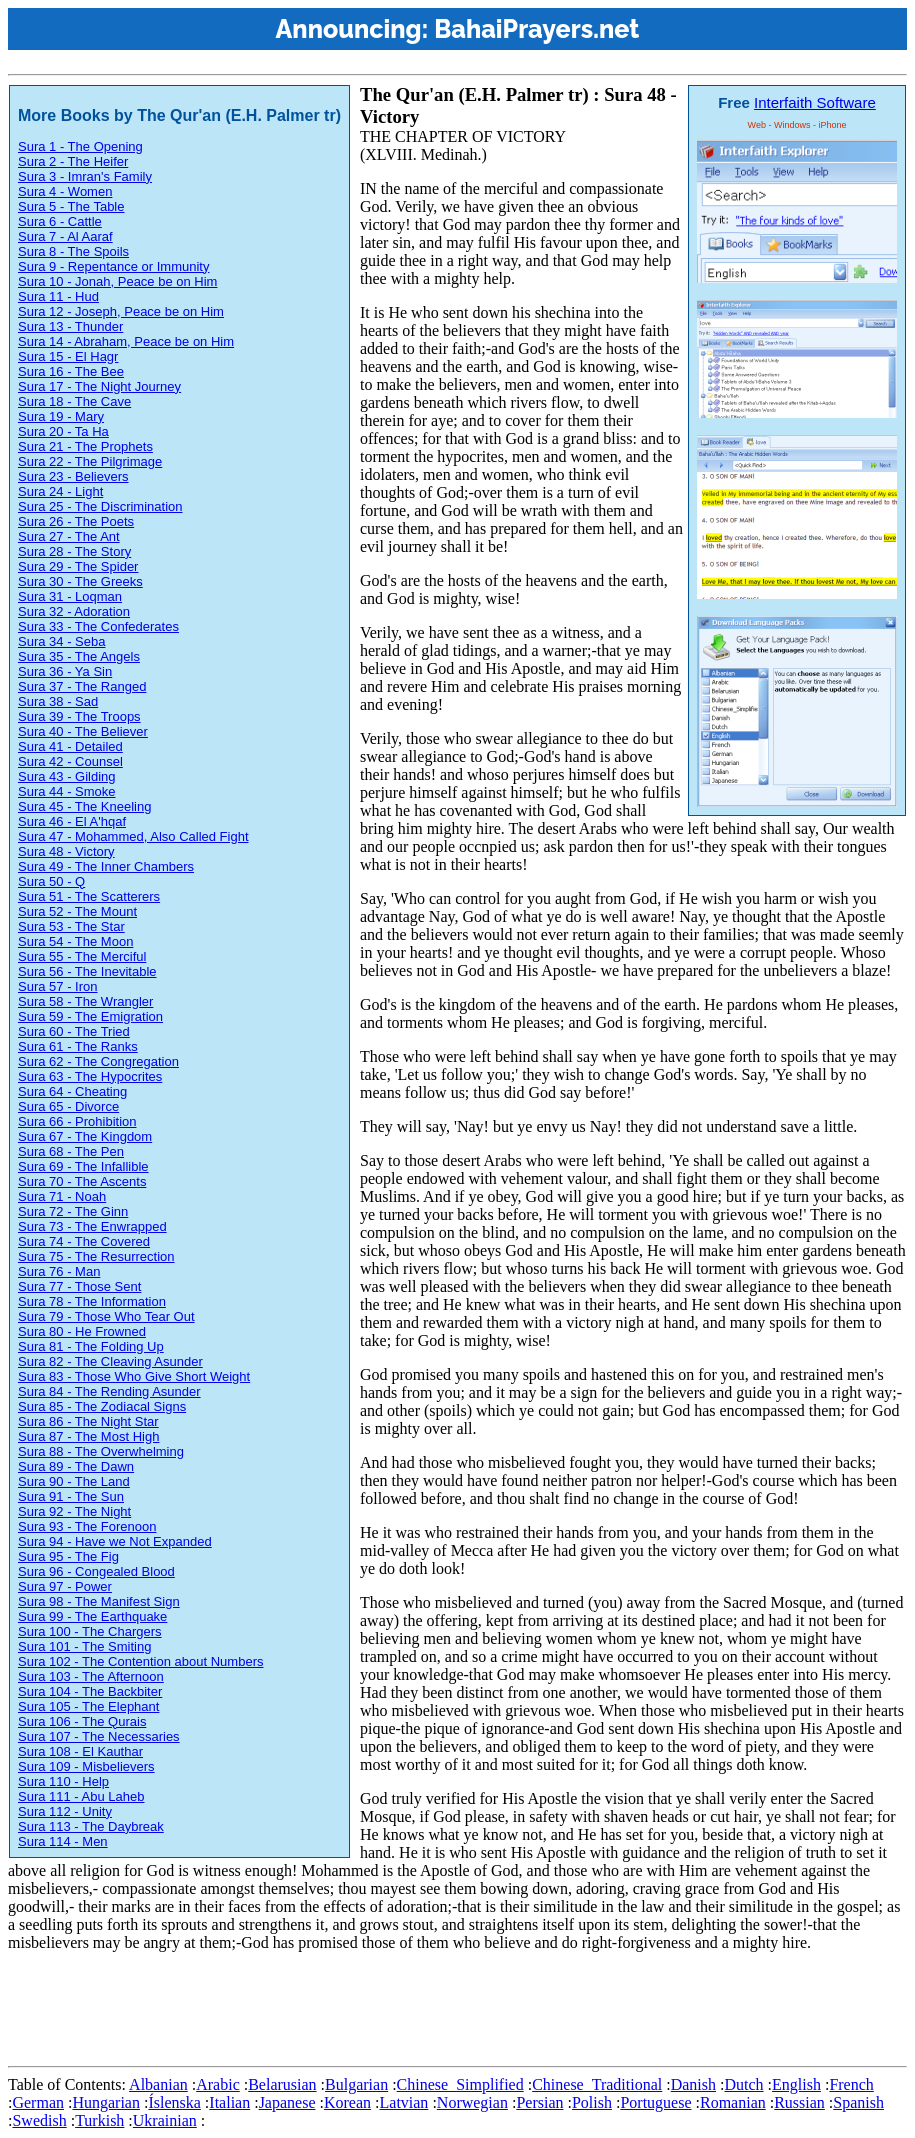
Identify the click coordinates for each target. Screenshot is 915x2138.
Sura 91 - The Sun (71, 1496)
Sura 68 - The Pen (71, 1151)
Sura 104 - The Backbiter (90, 1691)
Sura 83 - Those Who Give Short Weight (134, 1376)
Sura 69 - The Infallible (83, 1166)
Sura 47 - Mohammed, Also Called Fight (133, 836)
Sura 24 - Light (60, 491)
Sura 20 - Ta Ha (63, 431)
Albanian (158, 2084)
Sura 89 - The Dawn (76, 1466)
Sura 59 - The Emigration (90, 1016)
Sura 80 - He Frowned (82, 1331)
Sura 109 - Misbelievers (86, 1766)
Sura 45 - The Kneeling (84, 806)
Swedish (39, 2120)
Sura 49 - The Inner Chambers (106, 866)
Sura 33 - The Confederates (98, 626)
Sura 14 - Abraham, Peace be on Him (126, 341)
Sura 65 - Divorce (68, 1106)
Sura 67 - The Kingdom (85, 1136)
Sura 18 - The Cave (74, 401)
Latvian (404, 2102)
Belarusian (282, 2084)
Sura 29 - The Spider (78, 566)
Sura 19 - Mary (61, 416)
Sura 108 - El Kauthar (80, 1751)
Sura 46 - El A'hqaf (72, 821)
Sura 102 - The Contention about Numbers (140, 1661)
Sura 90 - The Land (74, 1481)
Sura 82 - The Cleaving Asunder (110, 1361)
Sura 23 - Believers (73, 476)
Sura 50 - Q (51, 881)
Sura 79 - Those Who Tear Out (106, 1316)
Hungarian (106, 2102)
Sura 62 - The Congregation (98, 1061)
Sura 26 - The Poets (76, 521)
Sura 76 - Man (59, 1271)
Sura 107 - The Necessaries (99, 1736)
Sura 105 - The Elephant (88, 1706)
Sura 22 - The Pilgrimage (90, 461)
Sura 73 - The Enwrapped (92, 1226)
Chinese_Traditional (597, 2084)
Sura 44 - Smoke (67, 791)
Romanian (733, 2102)
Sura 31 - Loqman (70, 596)
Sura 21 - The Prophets (85, 446)
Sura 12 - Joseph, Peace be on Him (121, 311)
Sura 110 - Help (63, 1781)
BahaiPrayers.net (536, 29)
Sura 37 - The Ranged (82, 686)
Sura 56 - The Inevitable (87, 971)
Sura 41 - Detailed (70, 746)
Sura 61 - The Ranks (78, 1046)
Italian (229, 2102)
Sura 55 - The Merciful (82, 956)
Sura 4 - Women (65, 191)
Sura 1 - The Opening (80, 146)
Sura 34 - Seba (61, 641)
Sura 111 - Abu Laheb (81, 1796)
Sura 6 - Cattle (60, 221)
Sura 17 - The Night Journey (99, 386)
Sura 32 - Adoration (74, 611)
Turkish (99, 2120)
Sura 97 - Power (65, 1586)
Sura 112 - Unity (65, 1811)
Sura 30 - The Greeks (80, 581)
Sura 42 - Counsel (70, 761)
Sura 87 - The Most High (88, 1436)
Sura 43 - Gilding (67, 776)
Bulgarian (356, 2084)
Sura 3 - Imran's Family (85, 176)
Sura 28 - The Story (74, 551)
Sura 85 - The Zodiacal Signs (102, 1406)
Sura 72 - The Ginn (73, 1211)
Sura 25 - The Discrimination (100, 506)
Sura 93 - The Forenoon (87, 1526)
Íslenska (174, 2102)
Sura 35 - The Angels (79, 656)
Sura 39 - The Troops (79, 716)
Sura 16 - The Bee (71, 371)
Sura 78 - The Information (92, 1301)
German (38, 2102)
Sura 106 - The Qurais (82, 1721)
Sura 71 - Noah (62, 1196)
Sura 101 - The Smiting (84, 1646)
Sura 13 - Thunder (70, 326)
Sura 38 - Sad (58, 701)
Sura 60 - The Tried (74, 1031)
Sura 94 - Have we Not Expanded (115, 1541)
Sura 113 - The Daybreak (91, 1826)
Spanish (858, 2102)
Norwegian (472, 2102)
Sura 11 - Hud (58, 296)
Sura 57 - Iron (58, 986)
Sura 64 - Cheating (72, 1091)
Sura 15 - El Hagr (68, 356)
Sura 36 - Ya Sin (65, 671)
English (796, 2084)
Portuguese (655, 2102)
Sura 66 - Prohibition (77, 1121)
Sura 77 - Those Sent (79, 1286)
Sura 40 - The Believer (83, 731)
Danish (693, 2084)
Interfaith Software (815, 102)
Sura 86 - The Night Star (88, 1421)
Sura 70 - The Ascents (82, 1181)
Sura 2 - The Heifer (73, 161)
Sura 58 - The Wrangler (85, 1001)
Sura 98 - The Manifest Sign (99, 1601)
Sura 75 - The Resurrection (96, 1256)
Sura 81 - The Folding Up (91, 1346)
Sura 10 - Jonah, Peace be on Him (117, 281)
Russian (799, 2102)
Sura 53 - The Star (71, 926)
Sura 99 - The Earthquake (92, 1616)
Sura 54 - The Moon (75, 941)
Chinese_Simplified (460, 2084)
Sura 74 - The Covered (84, 1241)
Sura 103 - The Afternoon (91, 1676)
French (851, 2084)
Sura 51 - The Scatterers (89, 896)
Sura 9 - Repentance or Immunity (113, 266)
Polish (592, 2102)
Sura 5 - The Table (71, 206)
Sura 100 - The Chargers (90, 1631)
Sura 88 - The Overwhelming (101, 1451)
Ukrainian (165, 2120)
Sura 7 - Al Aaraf (65, 236)
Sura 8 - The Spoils (73, 251)
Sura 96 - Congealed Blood (96, 1571)
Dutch (743, 2084)
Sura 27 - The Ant (69, 536)
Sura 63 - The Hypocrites (90, 1076)
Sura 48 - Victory (66, 851)
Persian (539, 2102)
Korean (347, 2102)
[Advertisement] (372, 2013)
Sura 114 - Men (63, 1841)
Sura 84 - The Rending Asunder (109, 1391)
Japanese (287, 2102)
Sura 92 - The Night (74, 1511)
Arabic (218, 2084)
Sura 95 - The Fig (68, 1556)
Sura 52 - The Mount (77, 911)
